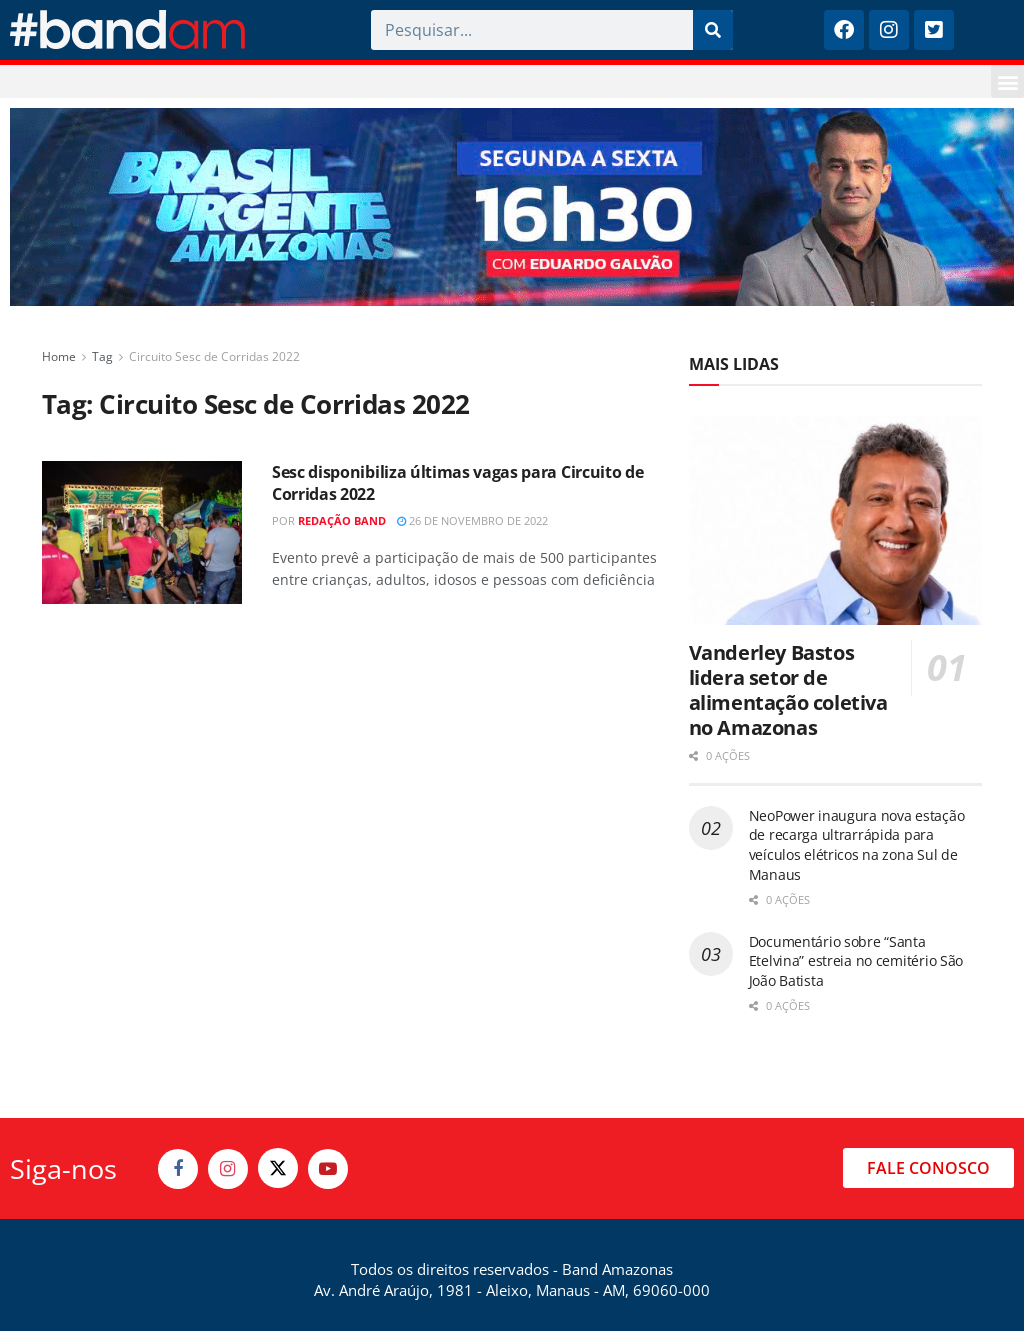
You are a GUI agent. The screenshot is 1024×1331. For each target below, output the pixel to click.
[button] (1007, 81)
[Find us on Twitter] (278, 1168)
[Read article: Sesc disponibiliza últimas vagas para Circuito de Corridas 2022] (142, 532)
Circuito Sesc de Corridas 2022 (214, 356)
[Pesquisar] (713, 30)
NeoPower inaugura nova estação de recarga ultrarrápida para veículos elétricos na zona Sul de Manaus (857, 845)
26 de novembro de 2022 (472, 520)
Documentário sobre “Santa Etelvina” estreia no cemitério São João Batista (856, 961)
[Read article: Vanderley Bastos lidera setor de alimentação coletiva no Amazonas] (835, 521)
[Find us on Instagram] (228, 1169)
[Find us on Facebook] (178, 1169)
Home (59, 356)
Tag (102, 356)
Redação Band (342, 520)
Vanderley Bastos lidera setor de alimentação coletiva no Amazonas (788, 690)
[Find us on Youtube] (328, 1169)
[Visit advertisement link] (512, 207)
